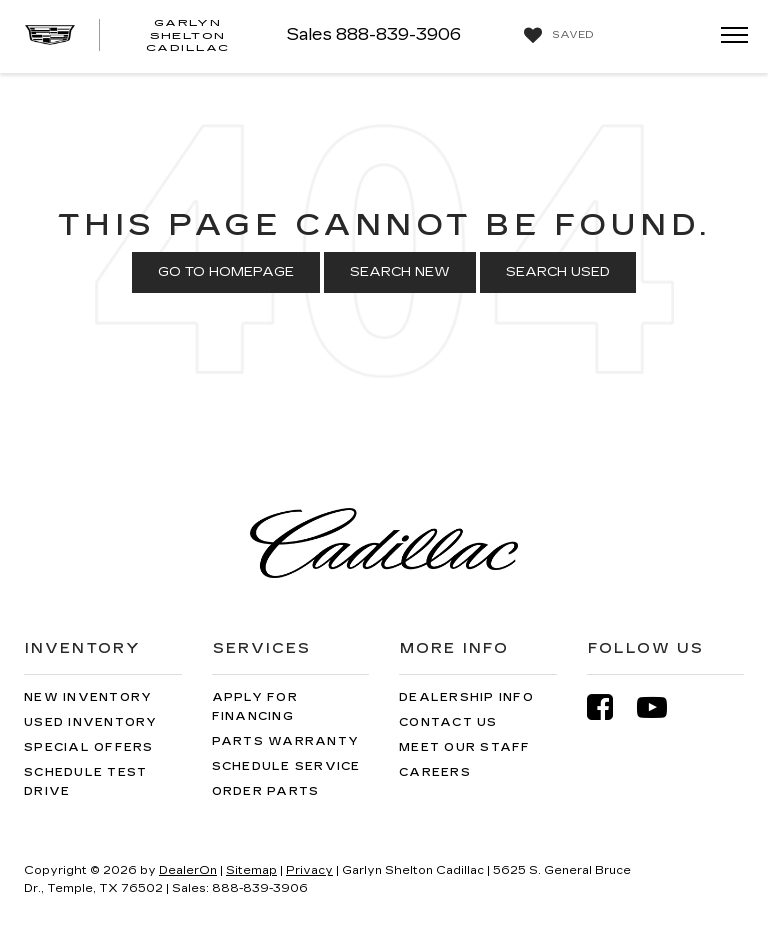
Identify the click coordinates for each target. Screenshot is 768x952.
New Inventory (88, 697)
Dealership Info (466, 697)
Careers (435, 772)
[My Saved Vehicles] (556, 36)
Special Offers (89, 747)
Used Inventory (91, 722)
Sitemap (251, 870)
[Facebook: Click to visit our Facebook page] (610, 707)
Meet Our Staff (465, 747)
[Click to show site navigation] (728, 36)
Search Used (558, 272)
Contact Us (448, 722)
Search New (400, 272)
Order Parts (266, 791)
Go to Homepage (226, 272)
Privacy (309, 870)
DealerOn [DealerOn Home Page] (188, 870)
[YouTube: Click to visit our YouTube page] (662, 707)
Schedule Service (286, 766)
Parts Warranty (286, 741)
